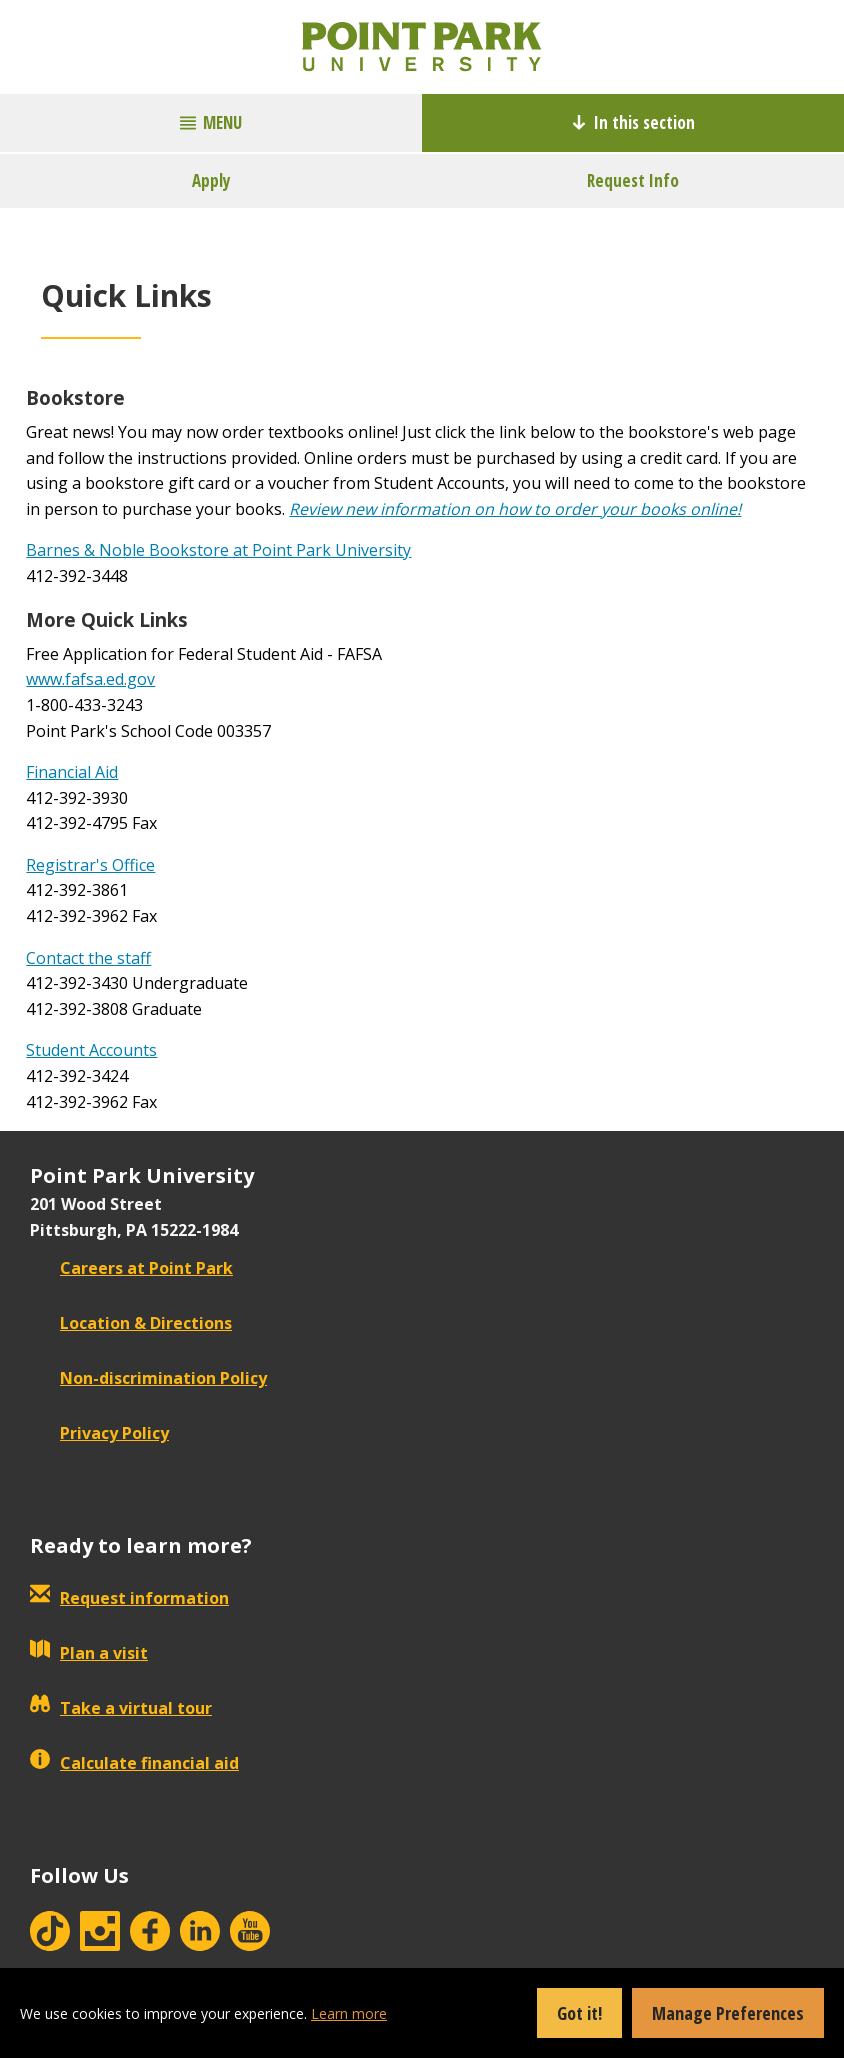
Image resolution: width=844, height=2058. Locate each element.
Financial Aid (72, 772)
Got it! (579, 2013)
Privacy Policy (99, 1433)
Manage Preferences (728, 2013)
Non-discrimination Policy (148, 1378)
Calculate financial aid (134, 1763)
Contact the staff (88, 958)
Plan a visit (89, 1653)
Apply (211, 180)
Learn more (349, 2013)
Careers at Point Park (131, 1268)
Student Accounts (91, 1050)
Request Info (633, 180)
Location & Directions (131, 1323)
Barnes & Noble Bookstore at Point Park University (218, 550)
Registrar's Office (90, 865)
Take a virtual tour (121, 1708)
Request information (129, 1598)
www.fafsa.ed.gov (90, 679)
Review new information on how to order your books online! (515, 509)
